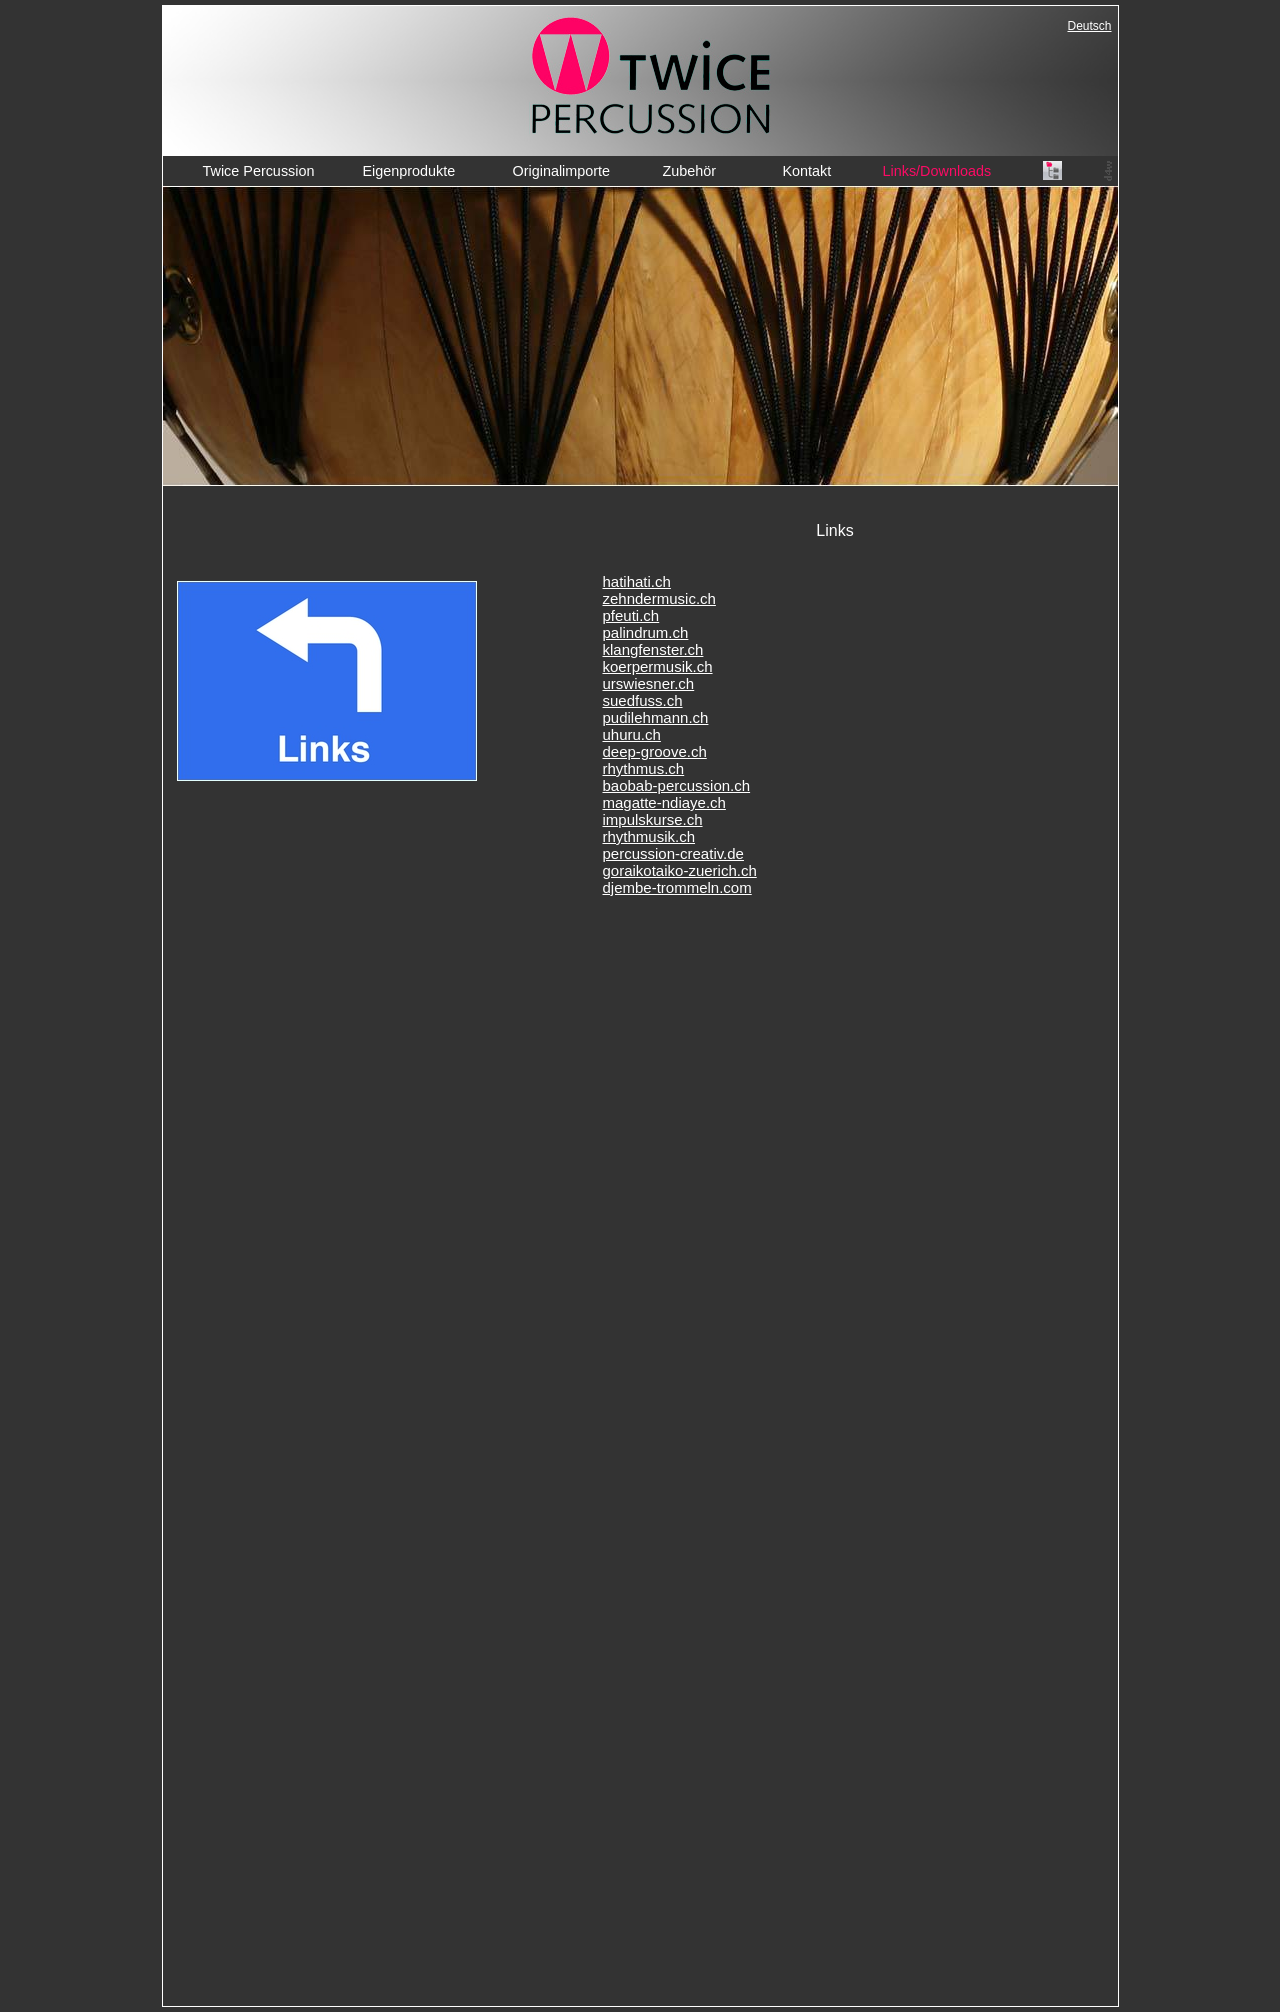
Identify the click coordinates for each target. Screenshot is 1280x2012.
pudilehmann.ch (656, 717)
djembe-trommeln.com (677, 887)
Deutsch (1090, 26)
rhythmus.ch (644, 768)
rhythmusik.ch (649, 836)
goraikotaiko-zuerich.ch (680, 870)
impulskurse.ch (653, 819)
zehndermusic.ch (659, 598)
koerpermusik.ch (658, 666)
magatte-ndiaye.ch (664, 802)
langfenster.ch (656, 649)
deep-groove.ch (655, 751)
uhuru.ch (632, 734)
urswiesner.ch (649, 683)
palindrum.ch (646, 632)
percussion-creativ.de (673, 853)
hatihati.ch (637, 581)
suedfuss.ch (643, 700)
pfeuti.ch (631, 615)
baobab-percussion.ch (677, 785)
